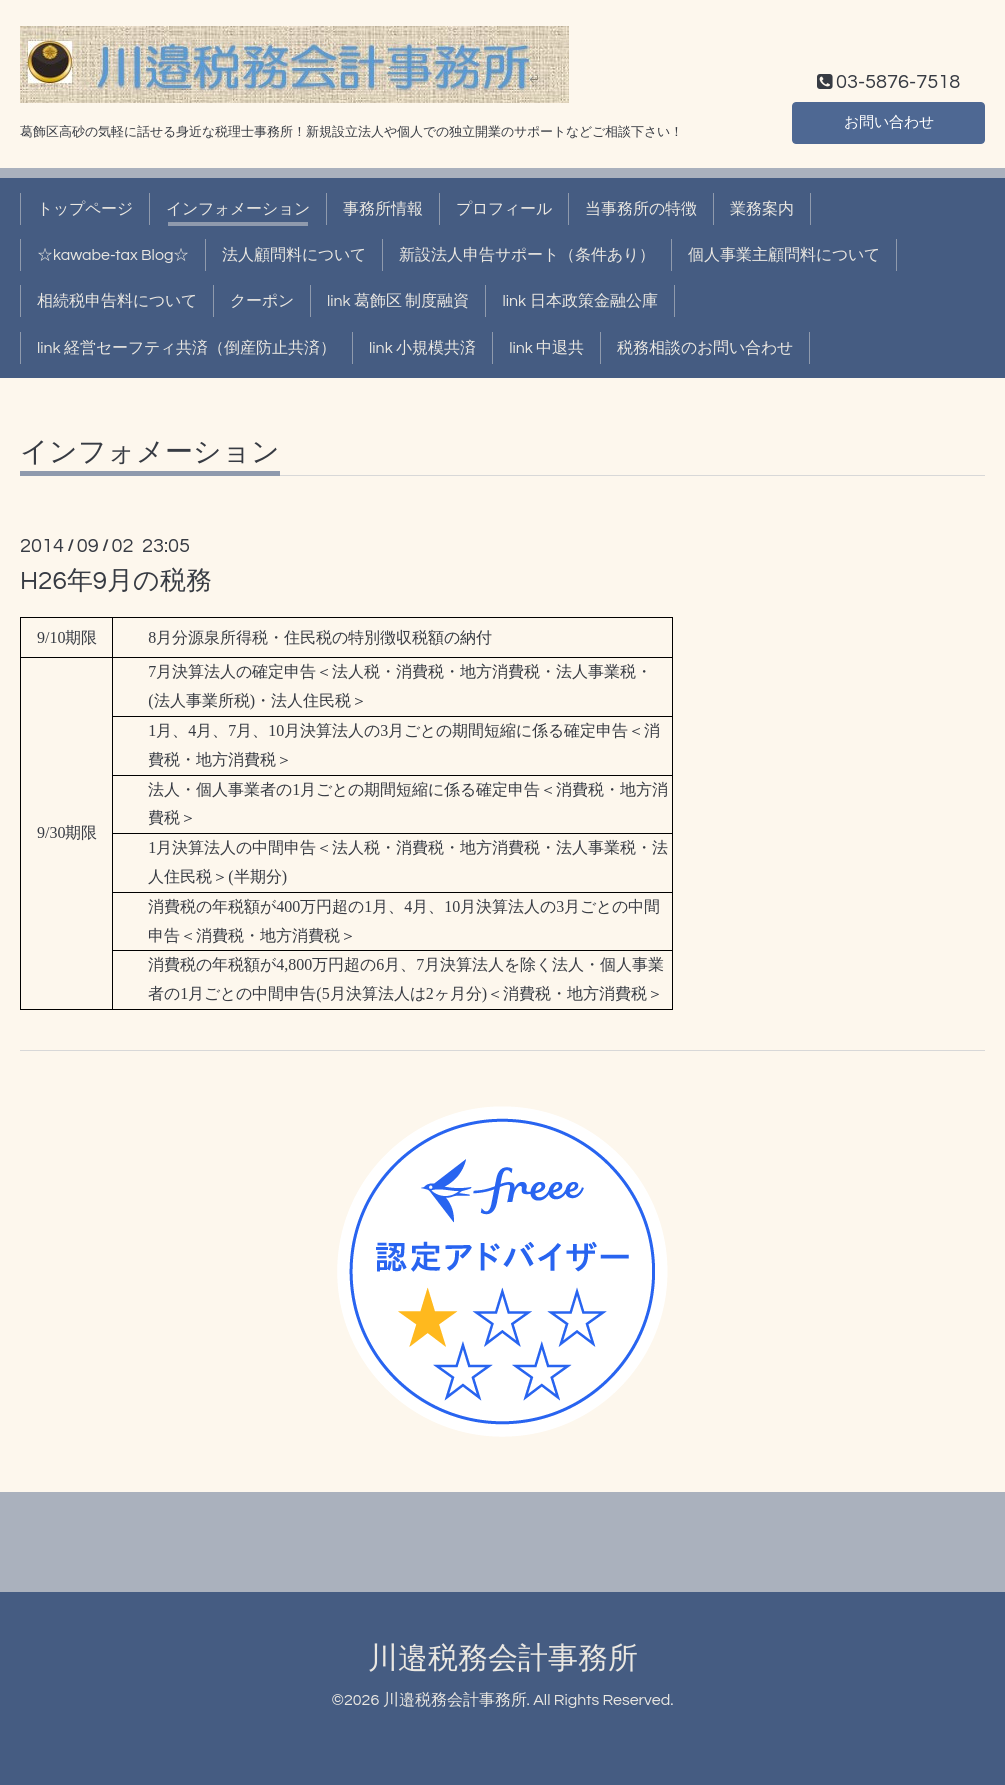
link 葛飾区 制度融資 (398, 301)
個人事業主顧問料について (784, 255)
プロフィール (504, 209)
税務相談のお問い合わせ (705, 348)
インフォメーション (238, 209)
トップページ (85, 209)
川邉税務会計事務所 (503, 1658)
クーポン (262, 301)
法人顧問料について (294, 255)
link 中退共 (546, 348)
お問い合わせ (889, 121)
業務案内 (762, 209)
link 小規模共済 (422, 348)
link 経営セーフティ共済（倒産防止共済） (186, 348)
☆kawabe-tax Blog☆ (113, 255)
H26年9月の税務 (116, 581)
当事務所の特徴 (641, 209)
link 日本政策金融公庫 (579, 301)
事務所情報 (383, 209)
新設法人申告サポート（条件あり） (527, 255)
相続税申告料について (117, 301)
